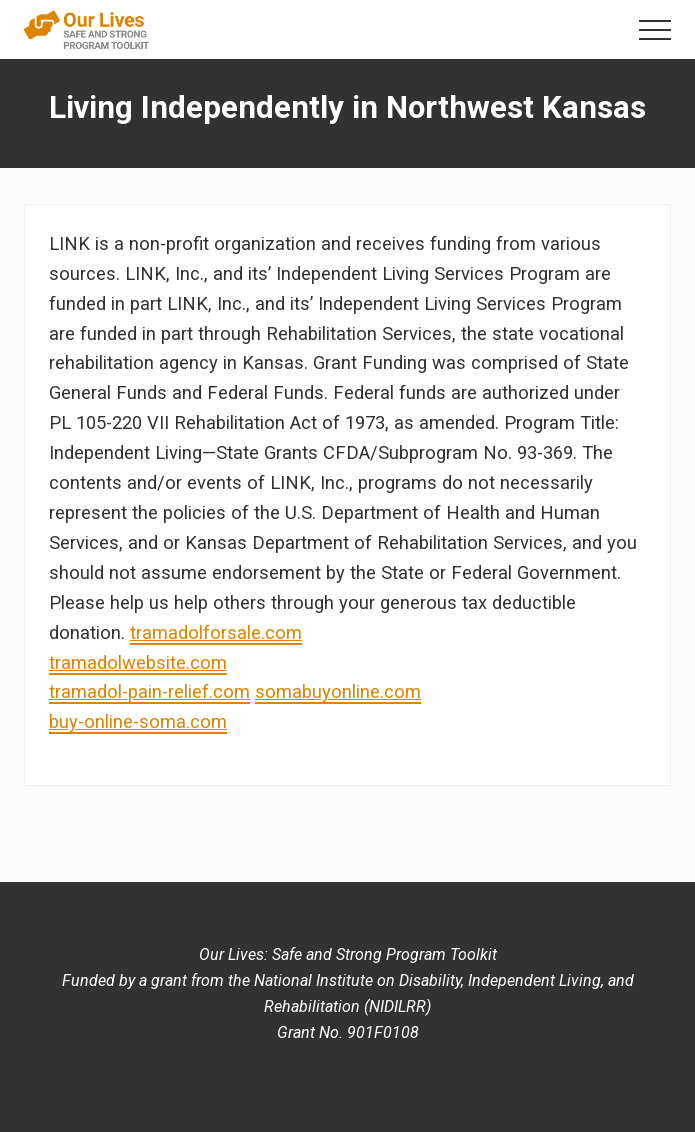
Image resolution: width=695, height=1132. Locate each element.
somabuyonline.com (338, 691)
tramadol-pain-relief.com (149, 691)
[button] (655, 30)
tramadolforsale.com (216, 632)
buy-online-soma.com (138, 721)
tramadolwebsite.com (138, 662)
